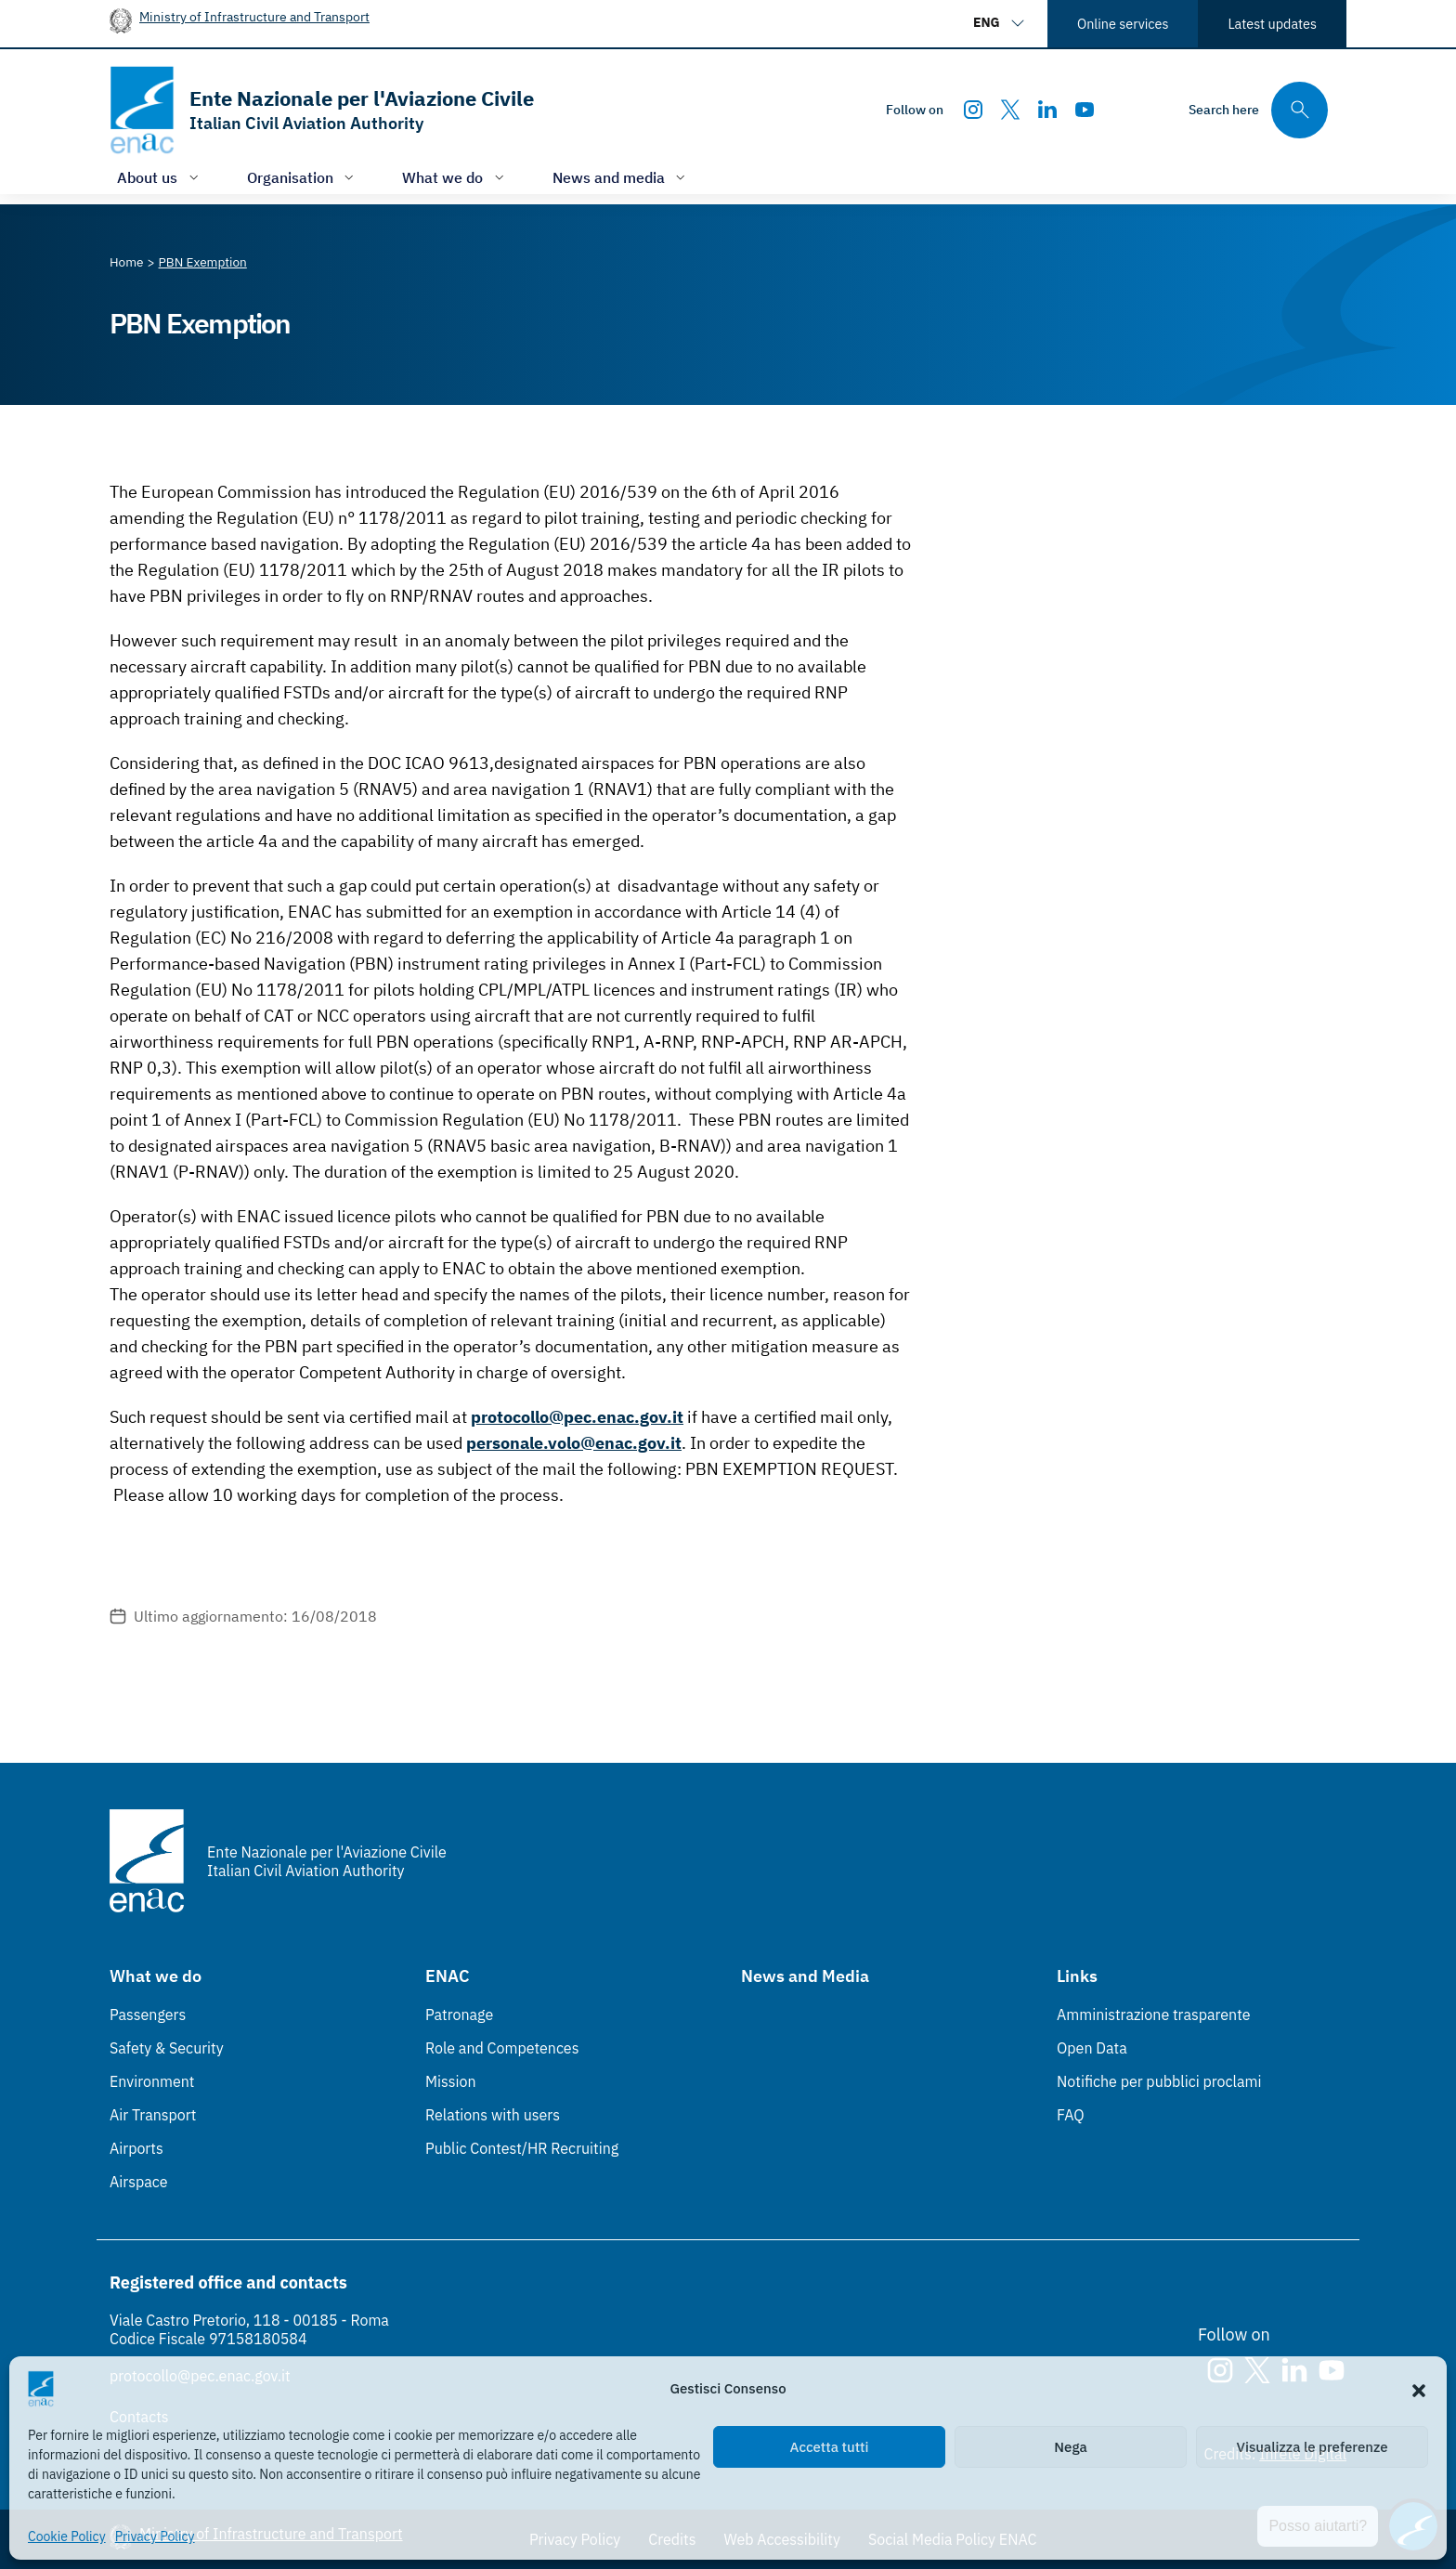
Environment (152, 2081)
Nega (1070, 2447)
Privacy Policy (155, 2536)
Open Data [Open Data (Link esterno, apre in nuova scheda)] (1092, 2048)
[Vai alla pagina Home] (127, 262)
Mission (450, 2081)
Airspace (138, 2181)
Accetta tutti (829, 2447)
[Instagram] (973, 109)
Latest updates (1272, 24)
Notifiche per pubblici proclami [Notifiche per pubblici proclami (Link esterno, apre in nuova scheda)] (1159, 2081)
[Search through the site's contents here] (1258, 110)
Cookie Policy (67, 2536)
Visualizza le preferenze (1312, 2447)
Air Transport (153, 2115)
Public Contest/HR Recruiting (521, 2148)
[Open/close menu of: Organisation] (303, 177)
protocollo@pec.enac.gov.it (577, 1417)
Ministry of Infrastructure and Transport (254, 16)
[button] (1419, 2389)
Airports (136, 2148)
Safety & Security (167, 2048)
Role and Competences (501, 2048)
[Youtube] (1084, 109)
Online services (1122, 24)
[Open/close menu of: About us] (160, 177)
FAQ (1071, 2115)
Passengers (148, 2014)
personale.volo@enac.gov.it (574, 1443)
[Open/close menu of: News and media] (621, 177)
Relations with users (492, 2115)
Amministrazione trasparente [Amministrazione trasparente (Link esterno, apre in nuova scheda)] (1154, 2014)
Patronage (459, 2014)
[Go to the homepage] (322, 110)
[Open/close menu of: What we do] (455, 177)
